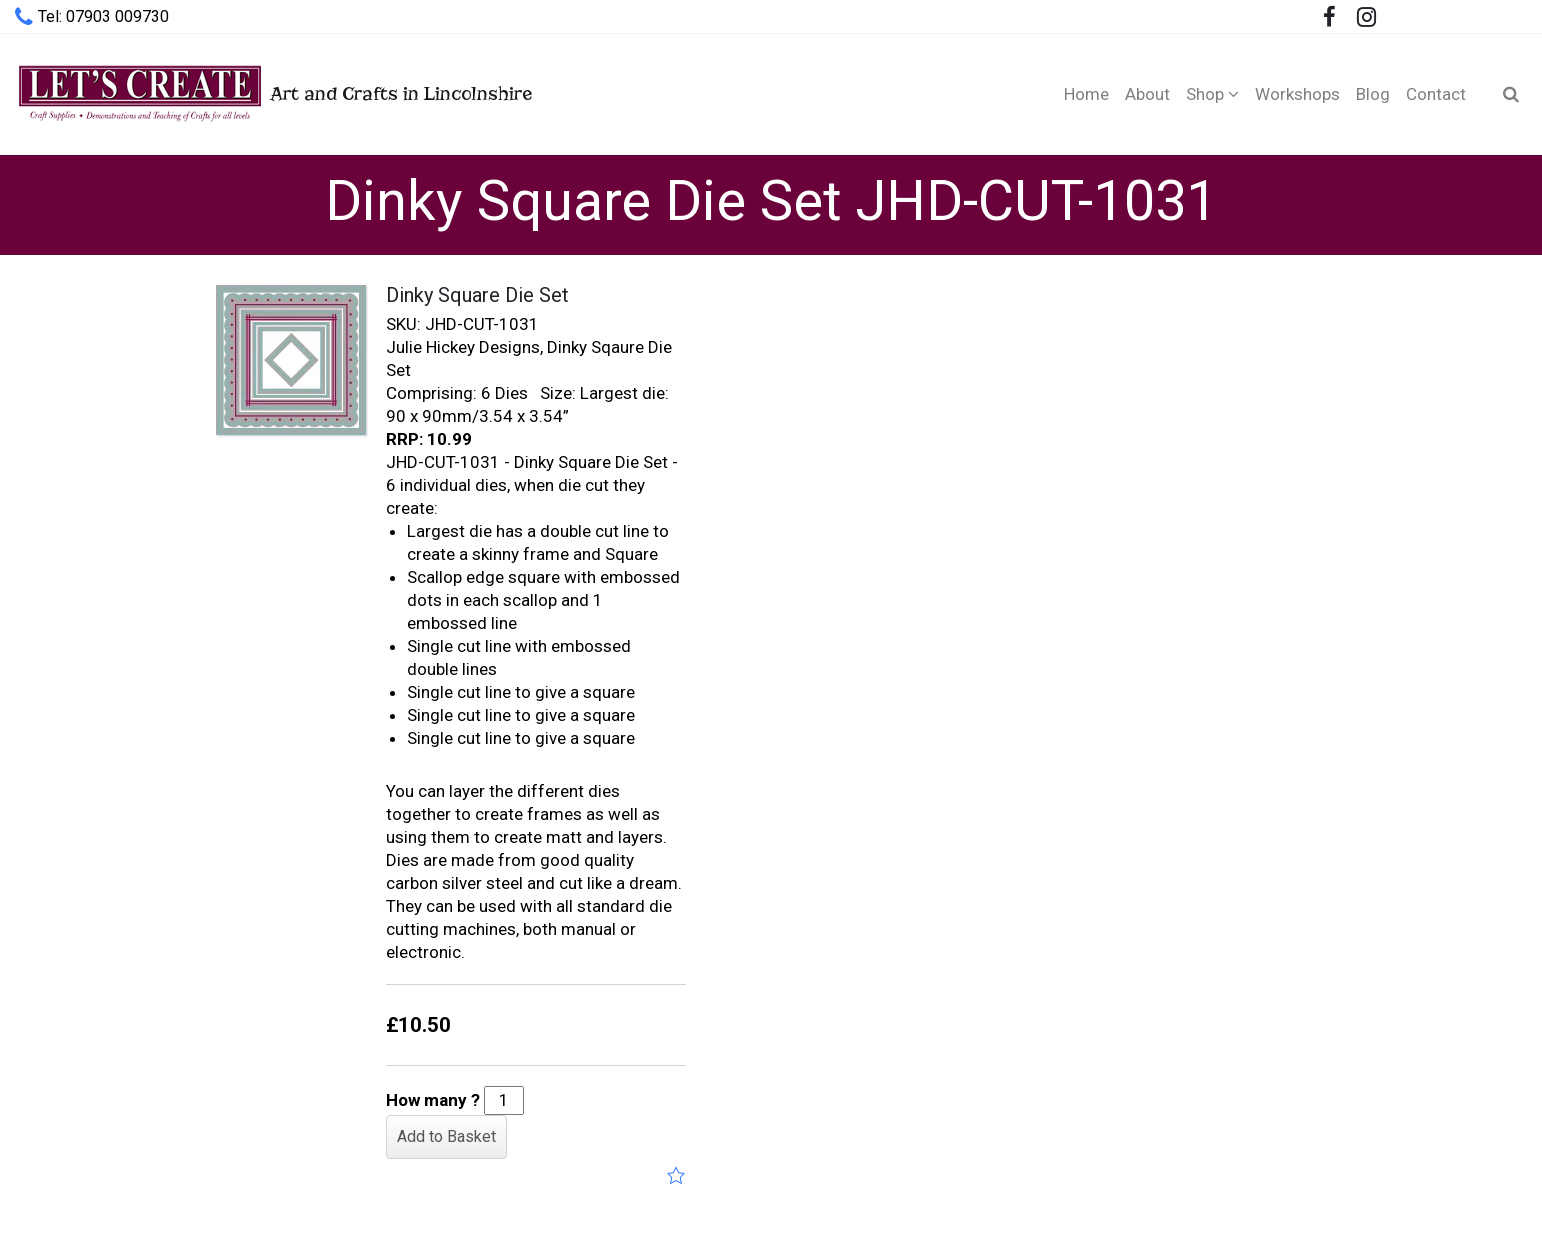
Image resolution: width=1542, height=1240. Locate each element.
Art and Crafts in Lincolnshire (273, 93)
